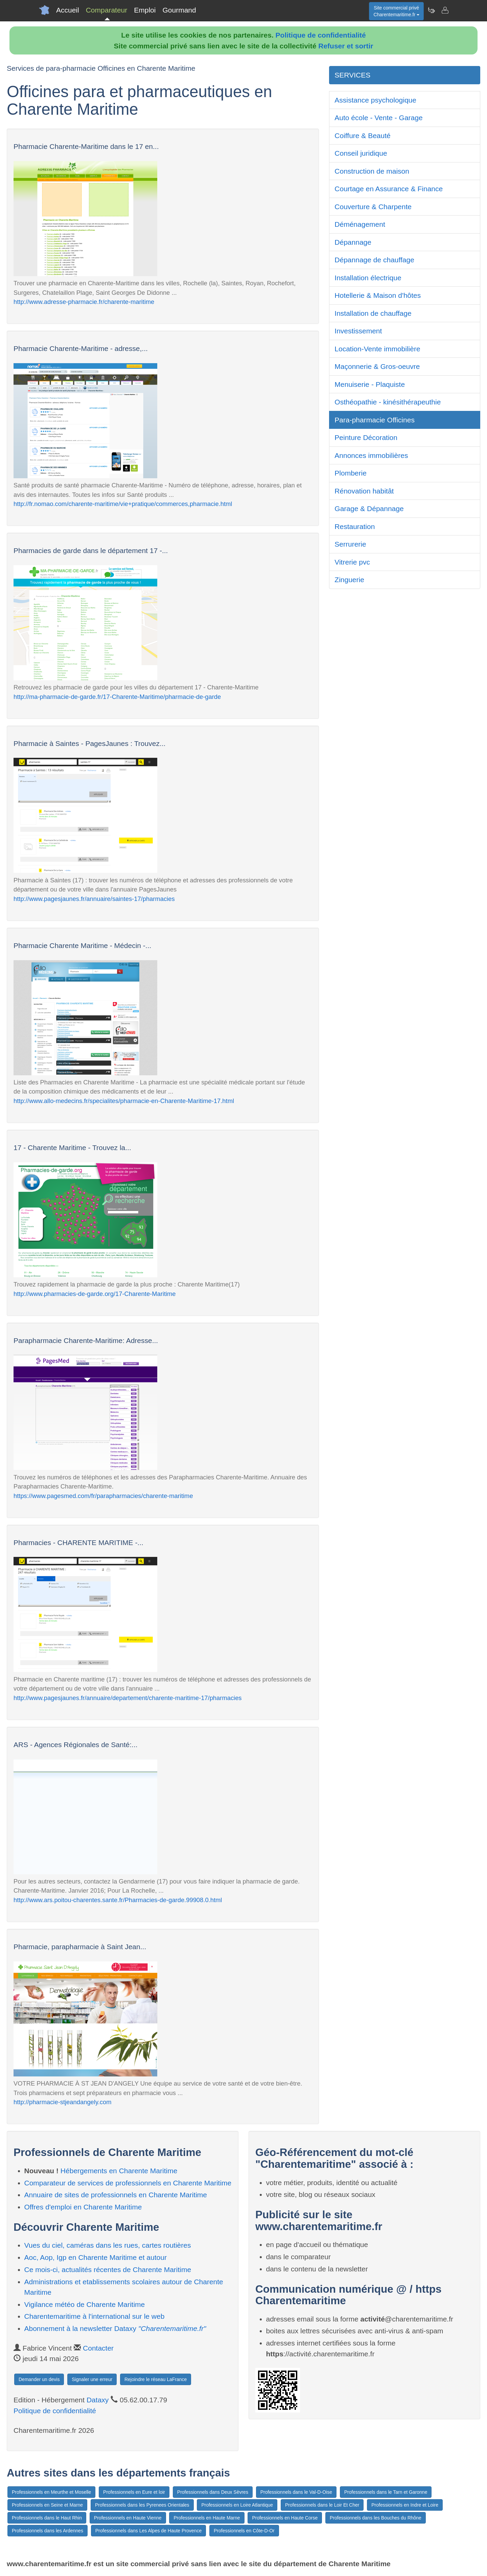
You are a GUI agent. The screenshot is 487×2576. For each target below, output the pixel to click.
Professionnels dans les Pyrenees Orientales (142, 2505)
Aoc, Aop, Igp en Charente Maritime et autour (95, 2257)
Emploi (145, 10)
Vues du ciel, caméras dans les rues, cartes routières (107, 2245)
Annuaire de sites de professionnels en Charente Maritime (115, 2195)
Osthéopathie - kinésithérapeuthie (387, 402)
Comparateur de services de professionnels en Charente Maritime (128, 2183)
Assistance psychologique (375, 100)
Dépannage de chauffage (374, 260)
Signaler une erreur (92, 2379)
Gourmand (179, 10)
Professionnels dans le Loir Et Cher (322, 2505)
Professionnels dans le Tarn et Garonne (385, 2492)
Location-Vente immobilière (377, 349)
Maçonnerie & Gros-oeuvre (377, 366)
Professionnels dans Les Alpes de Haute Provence (148, 2530)
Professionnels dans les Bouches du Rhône (375, 2517)
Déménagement (359, 224)
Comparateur (106, 10)
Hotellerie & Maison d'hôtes (377, 295)
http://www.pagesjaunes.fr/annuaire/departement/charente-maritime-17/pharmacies (128, 1697)
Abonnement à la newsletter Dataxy (115, 2328)
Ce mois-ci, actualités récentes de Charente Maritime (107, 2269)
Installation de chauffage (372, 313)
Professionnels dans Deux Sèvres (212, 2492)
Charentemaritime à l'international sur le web (94, 2316)
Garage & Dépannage (368, 508)
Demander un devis (39, 2379)
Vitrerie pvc (352, 562)
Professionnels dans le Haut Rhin (47, 2517)
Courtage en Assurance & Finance (388, 189)
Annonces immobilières (371, 455)
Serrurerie (350, 544)
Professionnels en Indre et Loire (404, 2505)
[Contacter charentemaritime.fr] (444, 10)
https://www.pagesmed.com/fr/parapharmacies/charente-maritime (103, 1495)
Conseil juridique (360, 153)
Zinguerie (349, 580)
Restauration (354, 526)
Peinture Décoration (365, 437)
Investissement (358, 331)
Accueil (67, 10)
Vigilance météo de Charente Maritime (84, 2304)
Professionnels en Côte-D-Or (244, 2530)
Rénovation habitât (364, 491)
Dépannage (352, 242)
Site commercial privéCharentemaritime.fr (396, 11)
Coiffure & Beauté (362, 135)
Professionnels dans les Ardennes (47, 2530)
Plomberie (350, 473)
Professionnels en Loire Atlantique (237, 2505)
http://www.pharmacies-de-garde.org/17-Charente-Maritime (95, 1293)
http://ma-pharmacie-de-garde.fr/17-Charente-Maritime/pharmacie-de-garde (117, 696)
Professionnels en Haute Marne (206, 2517)
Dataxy (98, 2400)
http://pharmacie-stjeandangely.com (62, 2102)
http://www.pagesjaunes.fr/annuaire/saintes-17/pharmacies (94, 898)
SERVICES (352, 75)
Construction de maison (371, 171)
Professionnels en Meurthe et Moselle (51, 2492)
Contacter (98, 2348)
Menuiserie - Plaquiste (369, 384)
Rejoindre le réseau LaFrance (155, 2379)
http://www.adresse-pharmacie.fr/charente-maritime (84, 301)
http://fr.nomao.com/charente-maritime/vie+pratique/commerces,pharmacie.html (123, 503)
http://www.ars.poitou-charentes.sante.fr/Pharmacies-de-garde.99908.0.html (118, 1899)
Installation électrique (367, 278)
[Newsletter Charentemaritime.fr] (431, 10)
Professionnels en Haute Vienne (128, 2517)
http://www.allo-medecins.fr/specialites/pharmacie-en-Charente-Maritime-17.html (124, 1100)
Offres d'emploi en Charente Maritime (83, 2207)
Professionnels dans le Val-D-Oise (296, 2492)
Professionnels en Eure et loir (134, 2492)
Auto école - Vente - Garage (378, 118)
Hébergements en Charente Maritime (119, 2171)
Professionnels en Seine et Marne (47, 2505)
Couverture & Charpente (373, 207)
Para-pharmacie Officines (374, 420)
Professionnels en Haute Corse (285, 2517)
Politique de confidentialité (321, 35)
